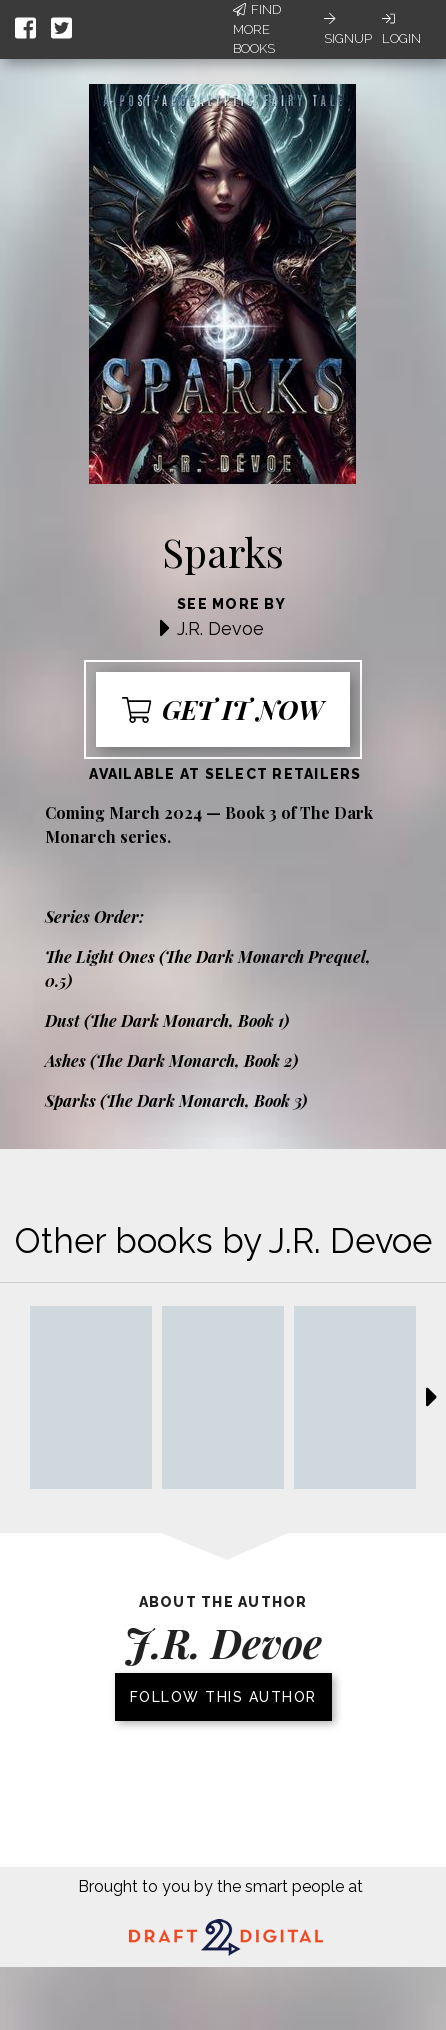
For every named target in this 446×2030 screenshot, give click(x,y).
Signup (348, 29)
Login (401, 29)
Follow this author (223, 1697)
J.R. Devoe (220, 628)
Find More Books (257, 29)
